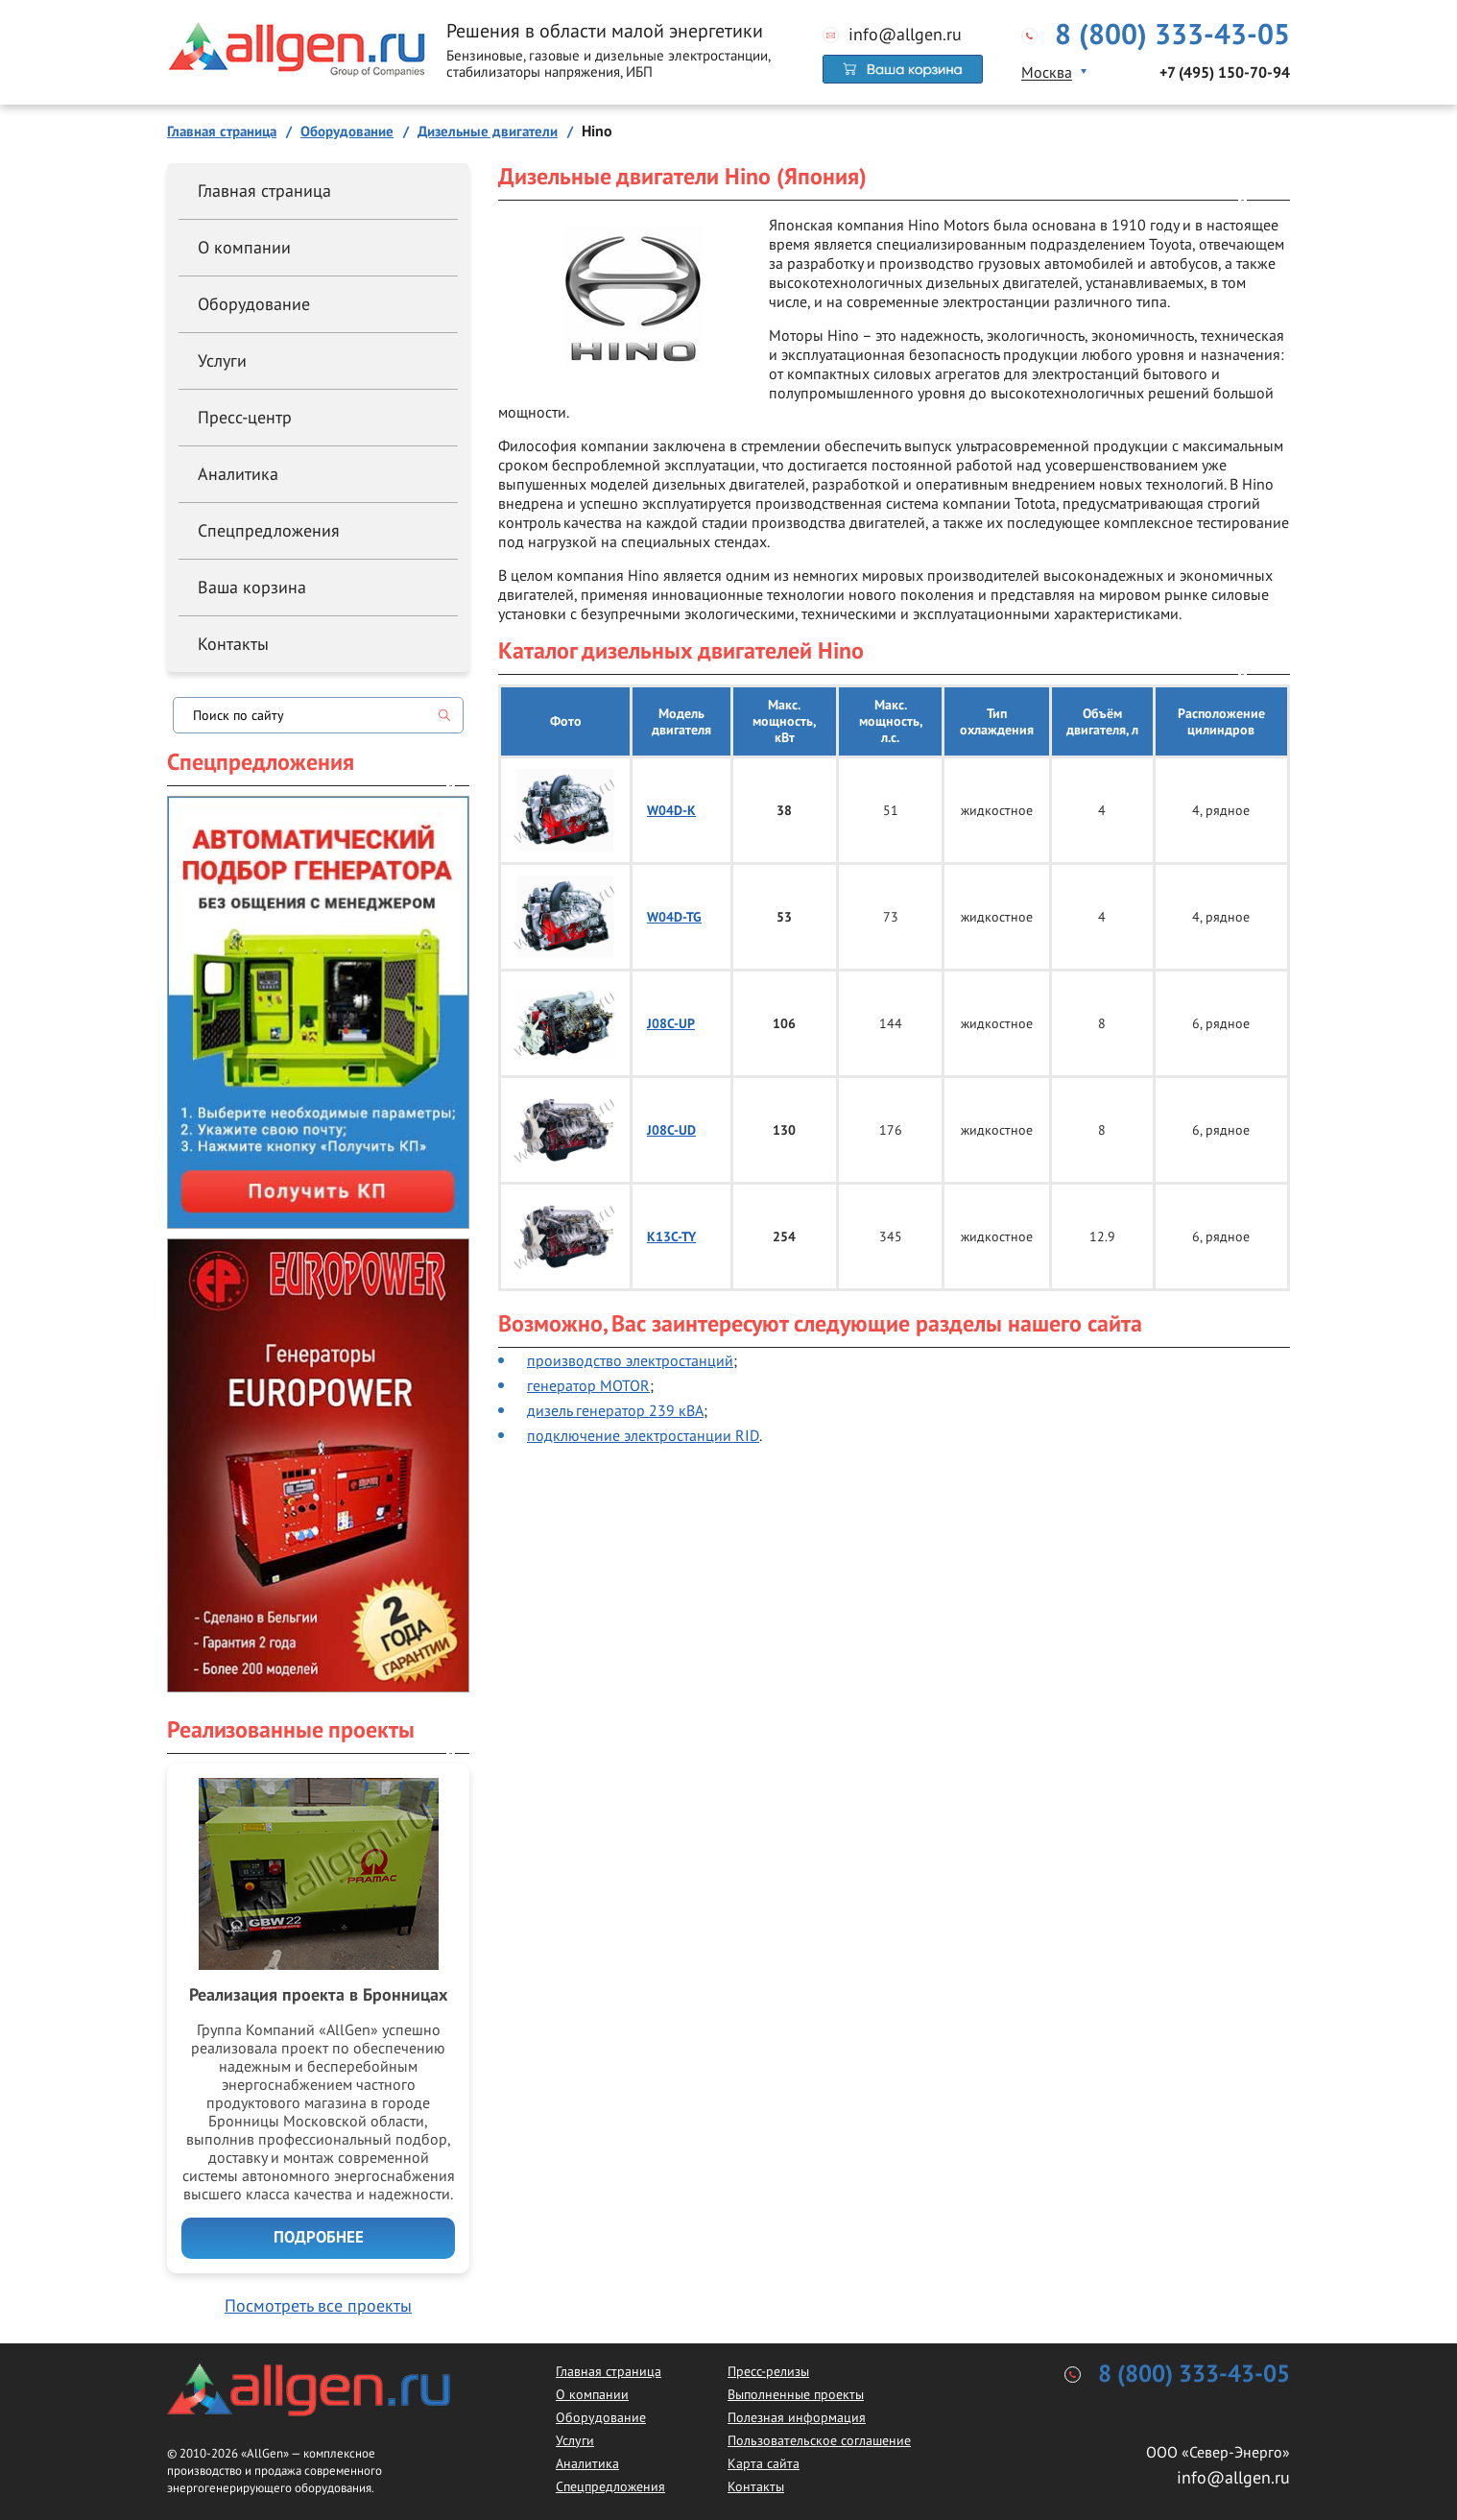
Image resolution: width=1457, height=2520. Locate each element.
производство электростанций (630, 1360)
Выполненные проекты (796, 2394)
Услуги (222, 360)
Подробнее (319, 2237)
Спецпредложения (269, 530)
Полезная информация (797, 2417)
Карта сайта (764, 2463)
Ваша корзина (252, 587)
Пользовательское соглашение (819, 2440)
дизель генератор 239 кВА (615, 1410)
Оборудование (254, 304)
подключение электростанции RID (643, 1435)
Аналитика (238, 474)
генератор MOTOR (588, 1385)
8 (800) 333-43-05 (1172, 35)
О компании (244, 247)
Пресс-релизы (768, 2371)
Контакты (233, 644)
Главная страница (264, 191)
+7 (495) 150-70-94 (1224, 73)
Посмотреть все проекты (318, 2305)
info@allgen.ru (905, 34)
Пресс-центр (245, 417)
